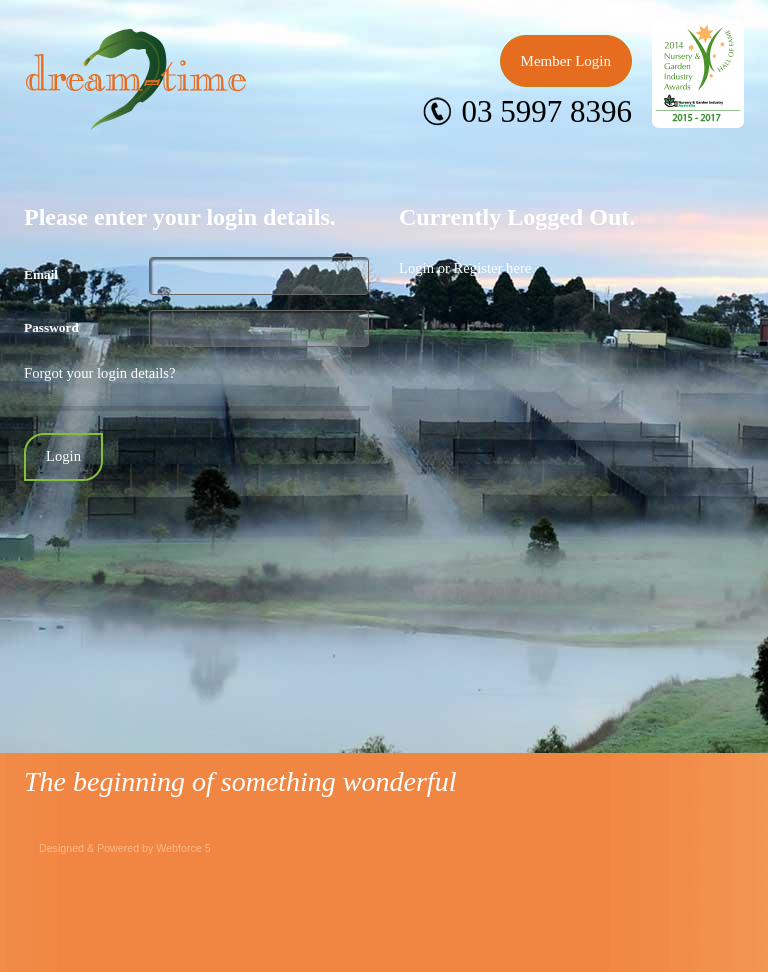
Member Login (566, 61)
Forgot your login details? (100, 373)
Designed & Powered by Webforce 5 (125, 848)
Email (41, 274)
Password (51, 327)
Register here (493, 268)
